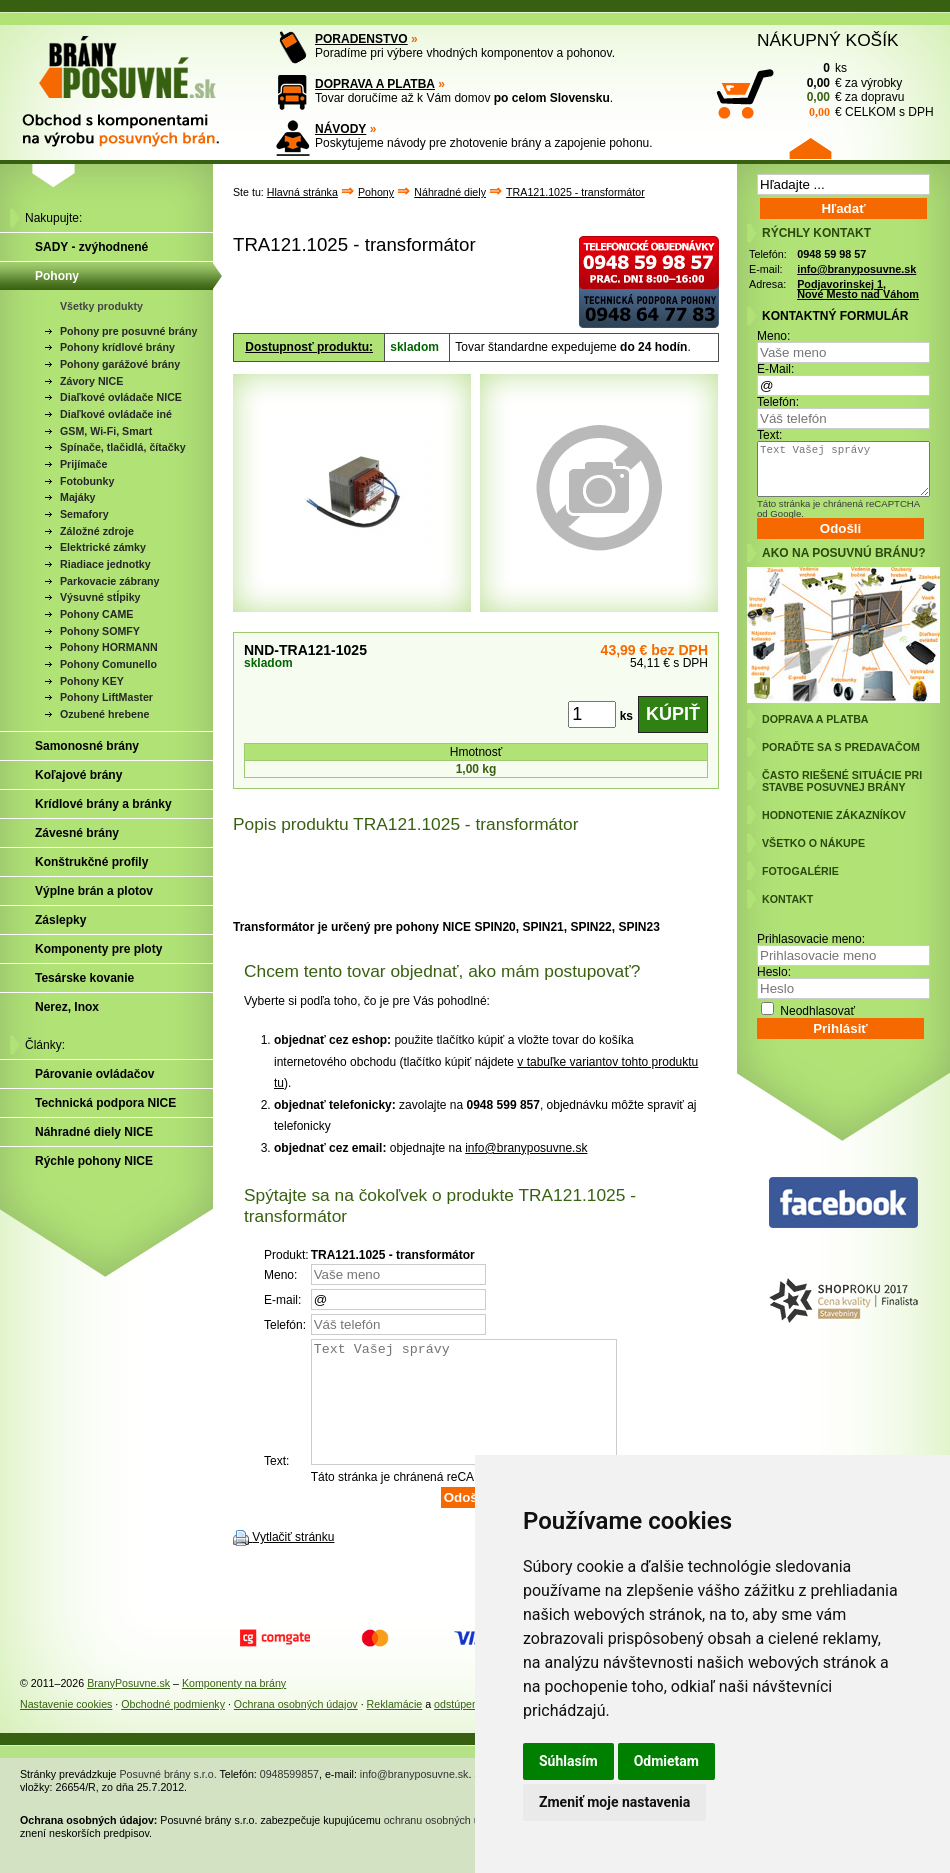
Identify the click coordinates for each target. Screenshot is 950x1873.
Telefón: (778, 402)
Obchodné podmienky (173, 1728)
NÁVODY (340, 129)
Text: (769, 435)
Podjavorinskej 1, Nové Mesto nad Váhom (858, 289)
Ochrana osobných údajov (296, 1728)
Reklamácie (395, 1728)
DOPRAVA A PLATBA (375, 84)
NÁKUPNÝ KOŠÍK (828, 40)
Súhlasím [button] (568, 1761)
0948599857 (289, 1798)
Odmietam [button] (666, 1761)
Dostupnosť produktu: (309, 347)
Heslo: (774, 972)
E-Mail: (775, 369)
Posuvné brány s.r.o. (168, 1798)
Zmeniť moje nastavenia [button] (614, 1802)
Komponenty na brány (234, 1707)
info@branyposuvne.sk (526, 1148)
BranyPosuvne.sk (128, 1707)
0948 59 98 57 (831, 254)
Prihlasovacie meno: (811, 939)
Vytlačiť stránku (293, 1561)
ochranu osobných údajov (444, 1844)
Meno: (773, 336)
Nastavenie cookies (66, 1728)
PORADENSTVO (361, 39)
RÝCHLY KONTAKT (816, 233)
